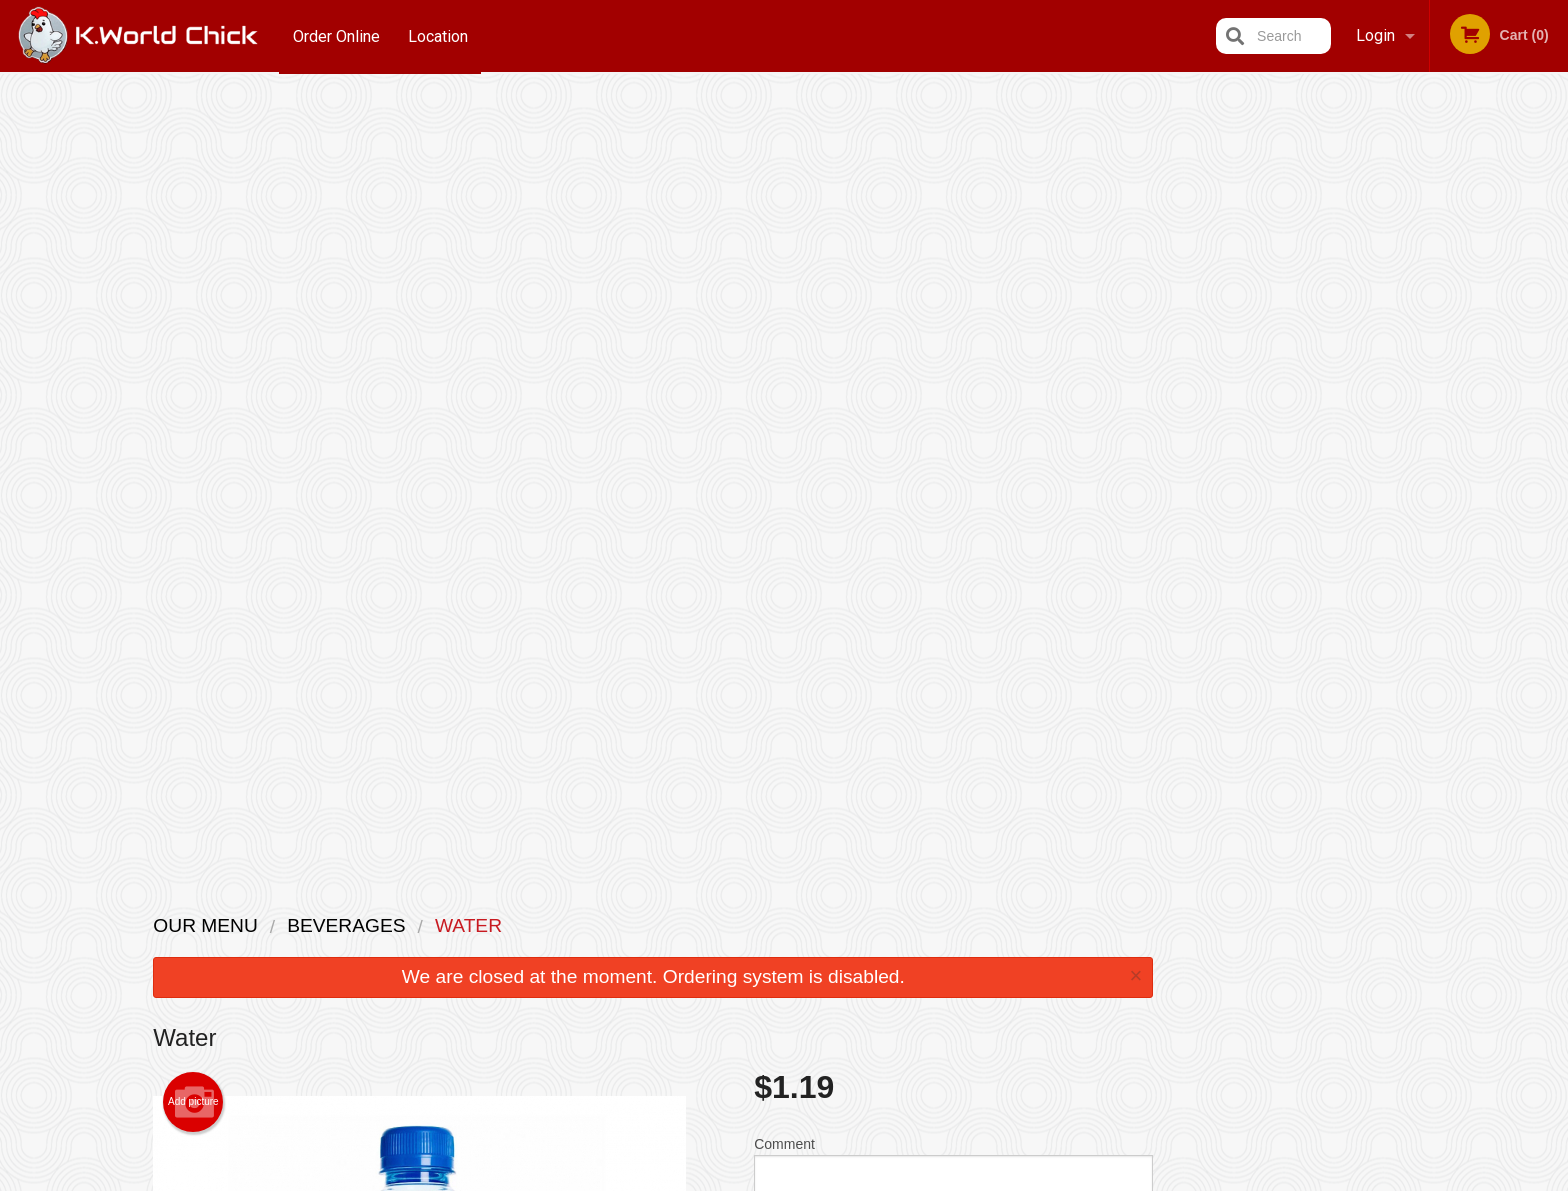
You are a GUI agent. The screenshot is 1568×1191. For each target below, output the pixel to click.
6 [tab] (1513, 405)
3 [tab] (1423, 405)
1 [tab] (1363, 405)
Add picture (193, 310)
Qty (815, 459)
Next (1553, 276)
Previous (1323, 276)
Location (439, 35)
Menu (732, 924)
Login (1375, 35)
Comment (953, 378)
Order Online (336, 35)
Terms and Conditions (944, 949)
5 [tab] (1483, 405)
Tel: (1109, 973)
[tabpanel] (1438, 276)
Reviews (906, 924)
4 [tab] (1453, 405)
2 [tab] (1393, 405)
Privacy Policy (922, 973)
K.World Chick (365, 898)
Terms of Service (817, 1178)
